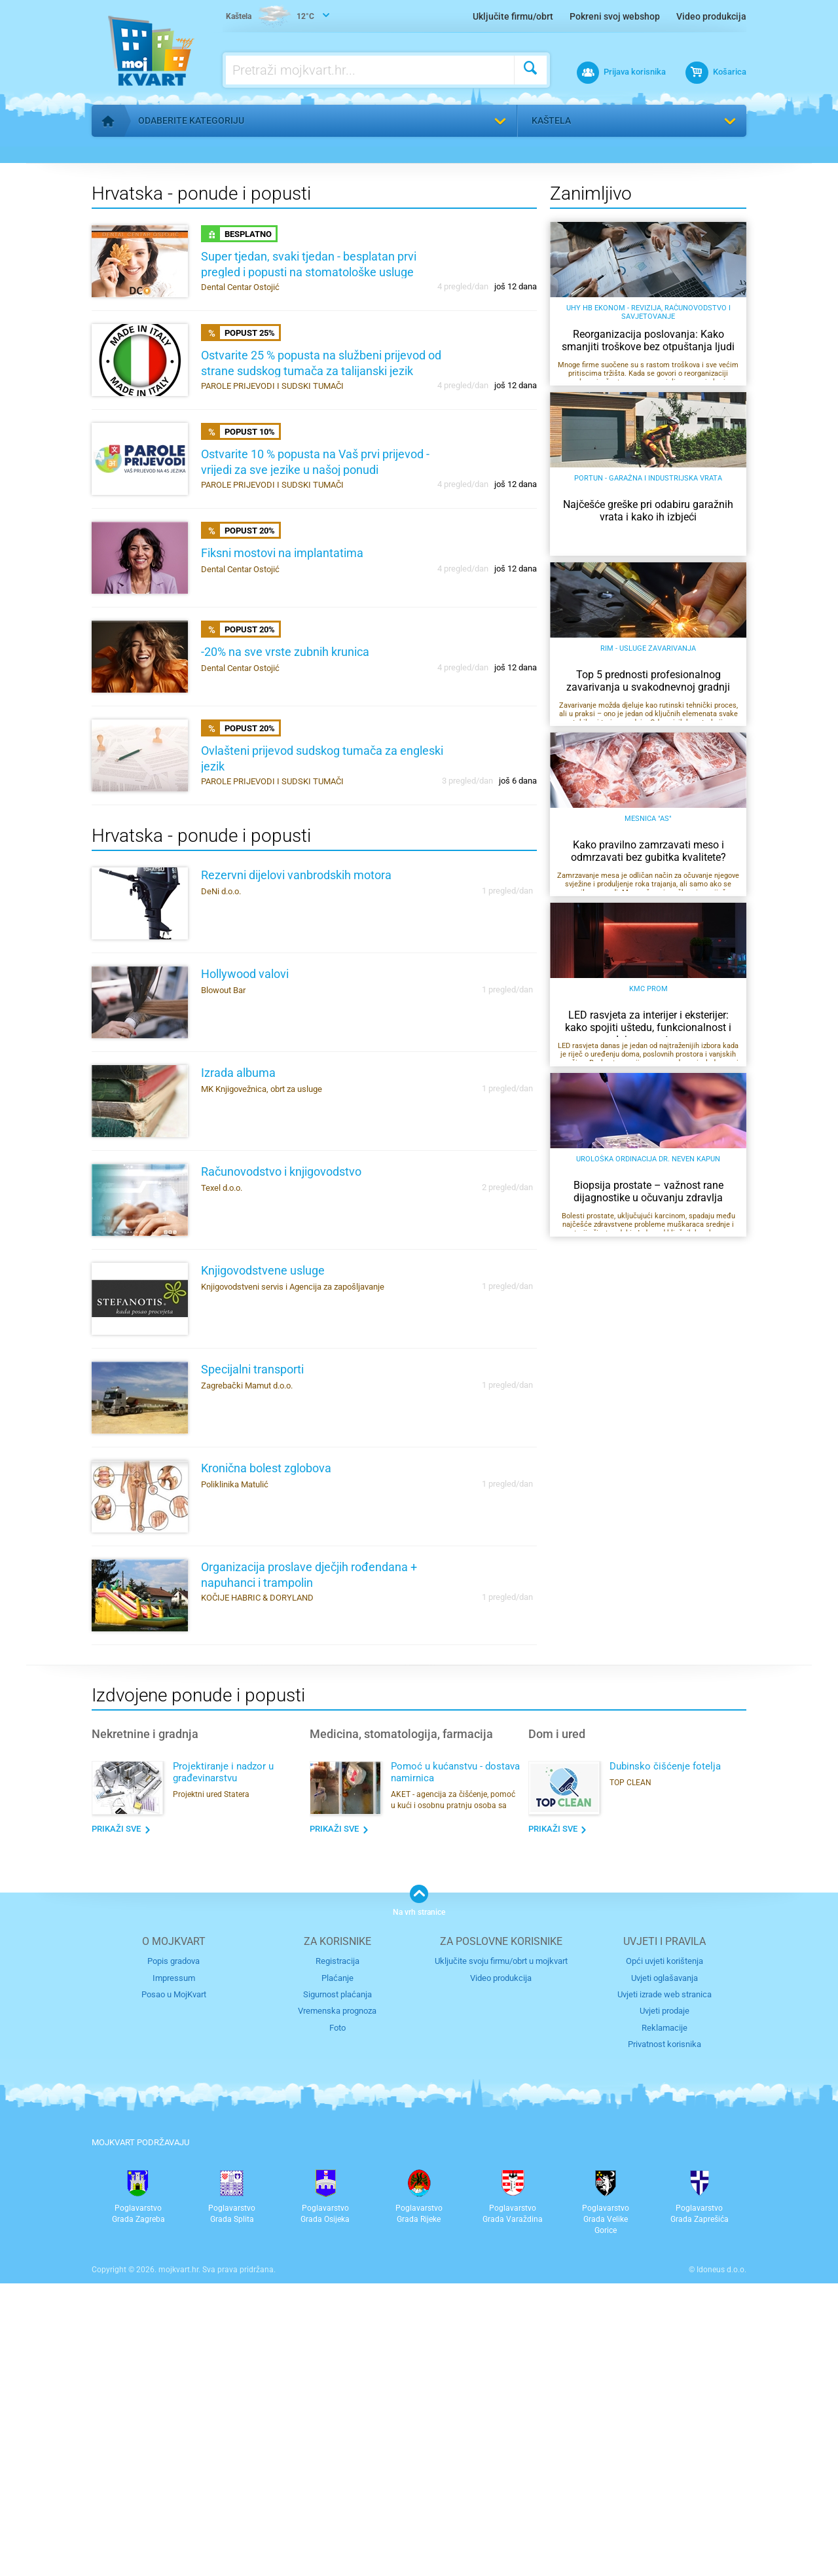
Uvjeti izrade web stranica (664, 2288)
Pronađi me (726, 158)
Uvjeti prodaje (664, 2304)
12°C (270, 17)
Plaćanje (337, 2271)
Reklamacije (664, 2321)
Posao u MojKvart (173, 2288)
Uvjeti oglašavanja (664, 2271)
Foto (337, 2321)
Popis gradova (173, 2254)
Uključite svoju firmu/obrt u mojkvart (501, 2254)
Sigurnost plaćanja (337, 2288)
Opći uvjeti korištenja (664, 2254)
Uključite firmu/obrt (513, 16)
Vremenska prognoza (337, 2304)
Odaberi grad (552, 411)
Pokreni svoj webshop (615, 16)
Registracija (337, 2254)
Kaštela (551, 120)
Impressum (174, 2271)
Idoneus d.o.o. (721, 2562)
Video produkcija (711, 16)
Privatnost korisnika (664, 2337)
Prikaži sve (116, 2121)
